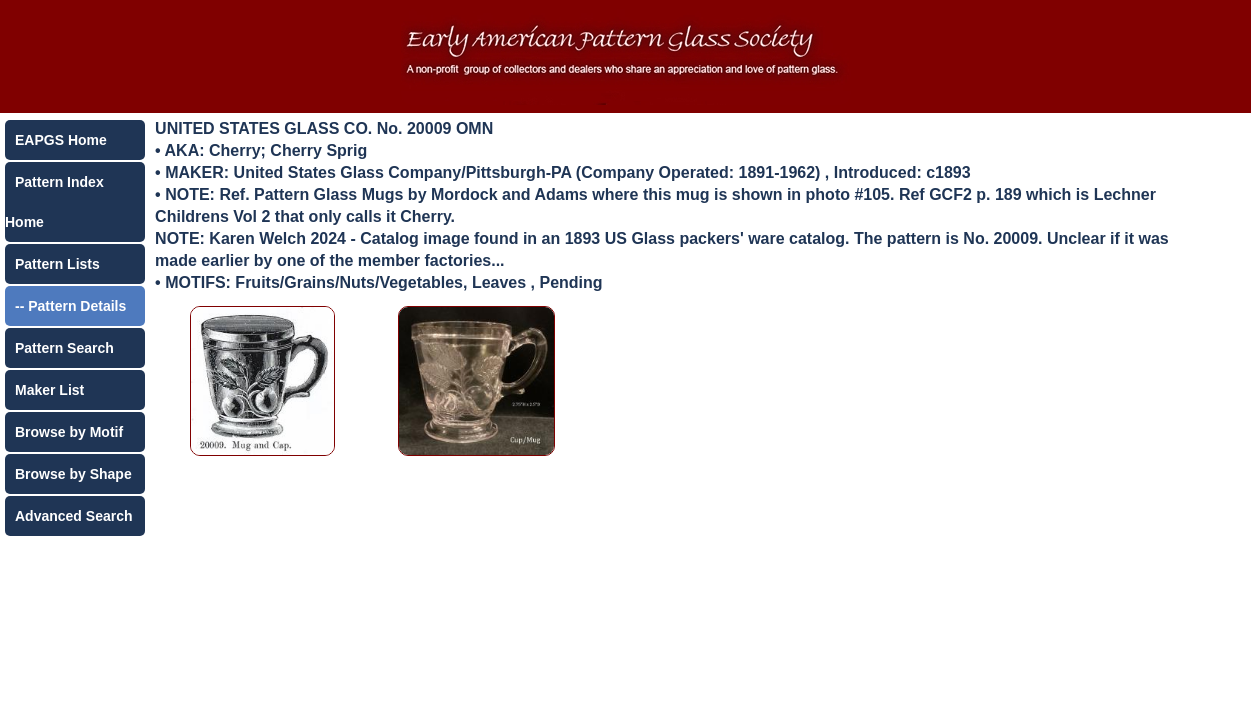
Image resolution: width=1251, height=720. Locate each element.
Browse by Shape (73, 474)
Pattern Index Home (54, 202)
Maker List (49, 390)
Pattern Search (64, 348)
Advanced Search (74, 516)
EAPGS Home (61, 140)
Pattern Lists (57, 264)
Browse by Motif (69, 432)
